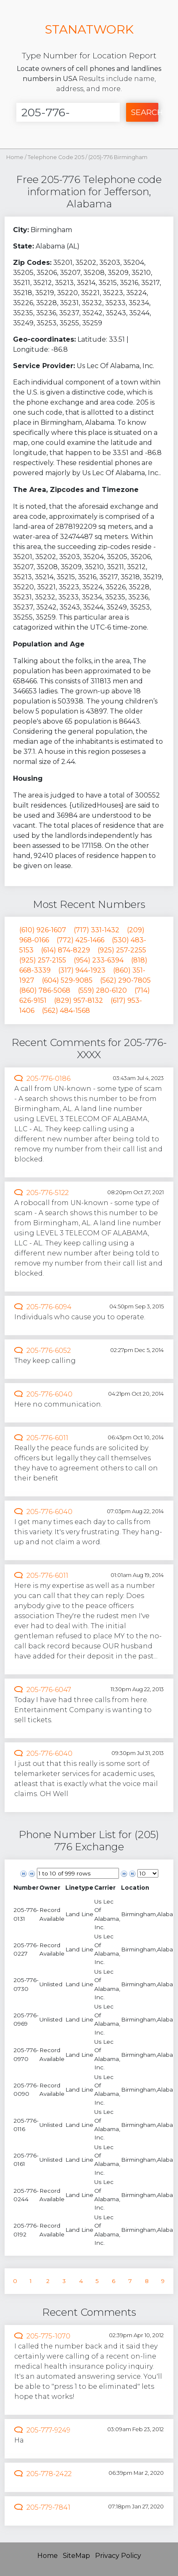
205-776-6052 (48, 1351)
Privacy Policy (118, 2556)
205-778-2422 (49, 2474)
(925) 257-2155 (42, 960)
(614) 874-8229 (65, 950)
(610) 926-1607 (42, 930)
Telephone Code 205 (56, 157)
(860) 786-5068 (44, 990)
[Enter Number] (68, 112)
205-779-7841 (48, 2507)
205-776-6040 (49, 1394)
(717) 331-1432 (96, 930)
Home (14, 157)
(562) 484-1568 (66, 1011)
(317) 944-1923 (82, 970)
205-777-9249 (48, 2430)
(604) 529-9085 (67, 980)
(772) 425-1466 (80, 940)
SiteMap (76, 2556)
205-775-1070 (48, 2336)
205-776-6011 (47, 1438)
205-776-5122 (47, 1193)
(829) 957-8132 (78, 1000)
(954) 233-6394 (99, 960)
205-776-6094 (49, 1307)
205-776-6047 (48, 1690)
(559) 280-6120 (102, 990)
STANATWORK (89, 29)
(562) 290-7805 (125, 980)
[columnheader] (26, 1888)
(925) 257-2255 (122, 950)
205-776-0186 (48, 1079)
